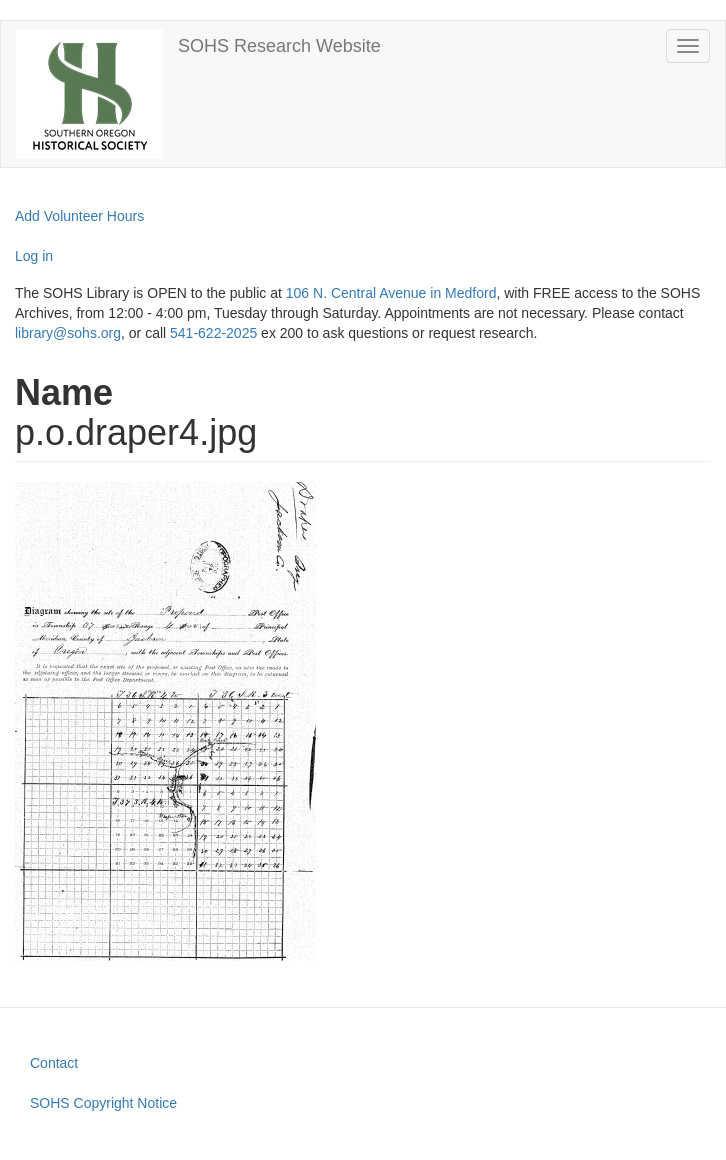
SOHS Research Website (279, 46)
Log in (34, 256)
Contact (54, 1063)
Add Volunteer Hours (79, 216)
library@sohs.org (68, 333)
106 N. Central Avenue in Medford (391, 293)
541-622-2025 (213, 333)
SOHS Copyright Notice (103, 1103)
